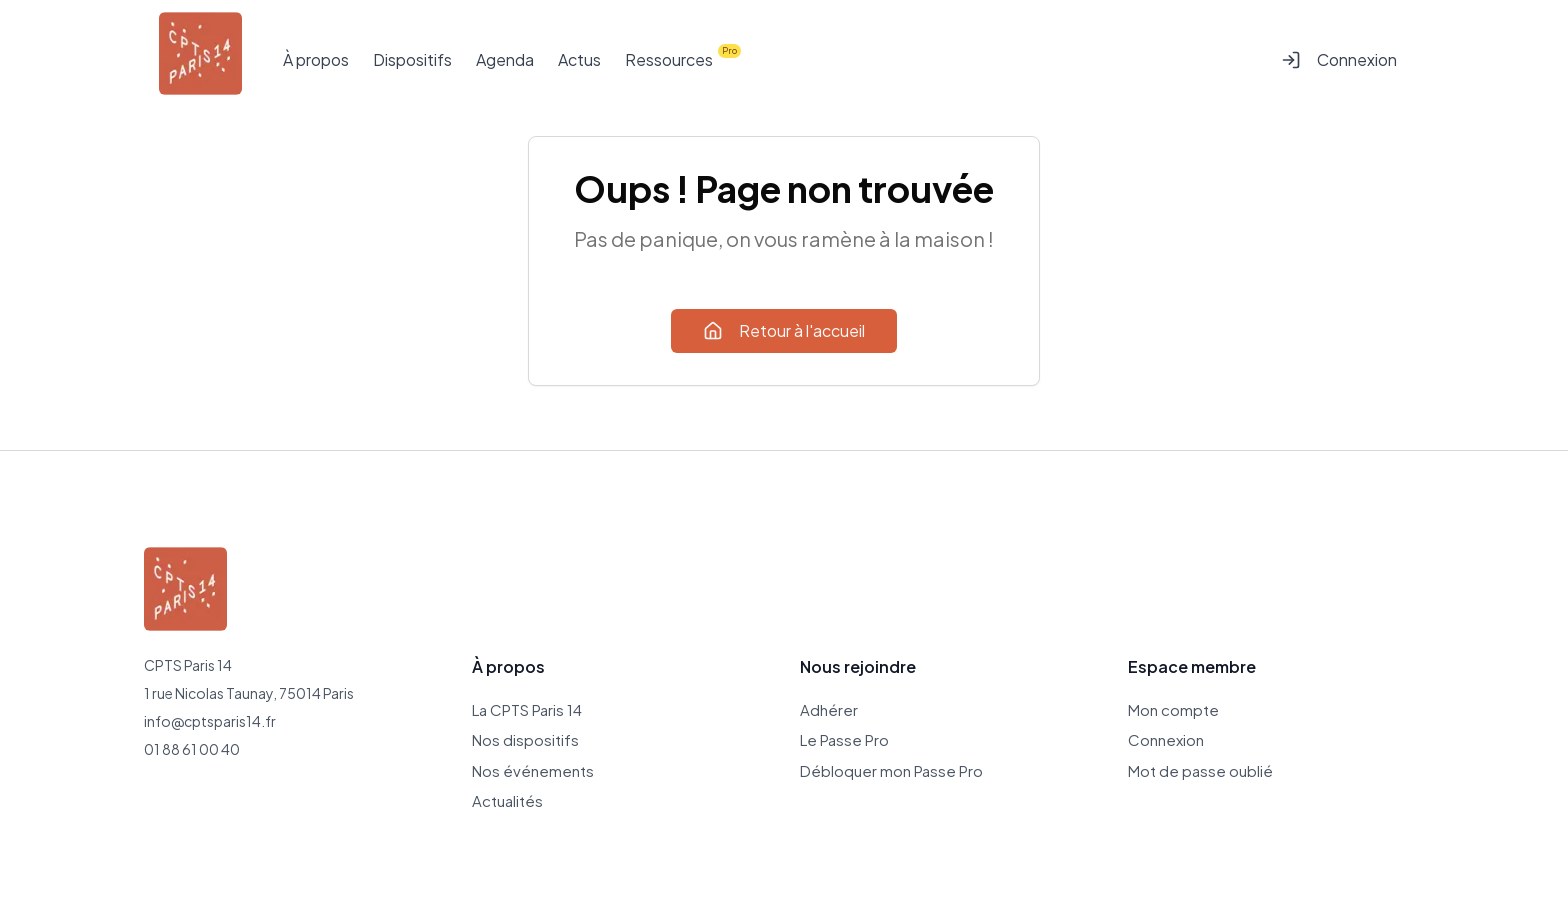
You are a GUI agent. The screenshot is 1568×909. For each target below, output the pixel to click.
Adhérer (829, 709)
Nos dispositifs (525, 739)
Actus (579, 59)
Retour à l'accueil (784, 330)
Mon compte (1173, 709)
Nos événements (533, 770)
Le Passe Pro (844, 739)
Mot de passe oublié (1200, 770)
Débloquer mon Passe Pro (891, 770)
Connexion (1339, 59)
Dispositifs (412, 59)
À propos (316, 59)
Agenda (505, 59)
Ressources (669, 59)
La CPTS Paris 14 (527, 709)
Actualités (507, 800)
